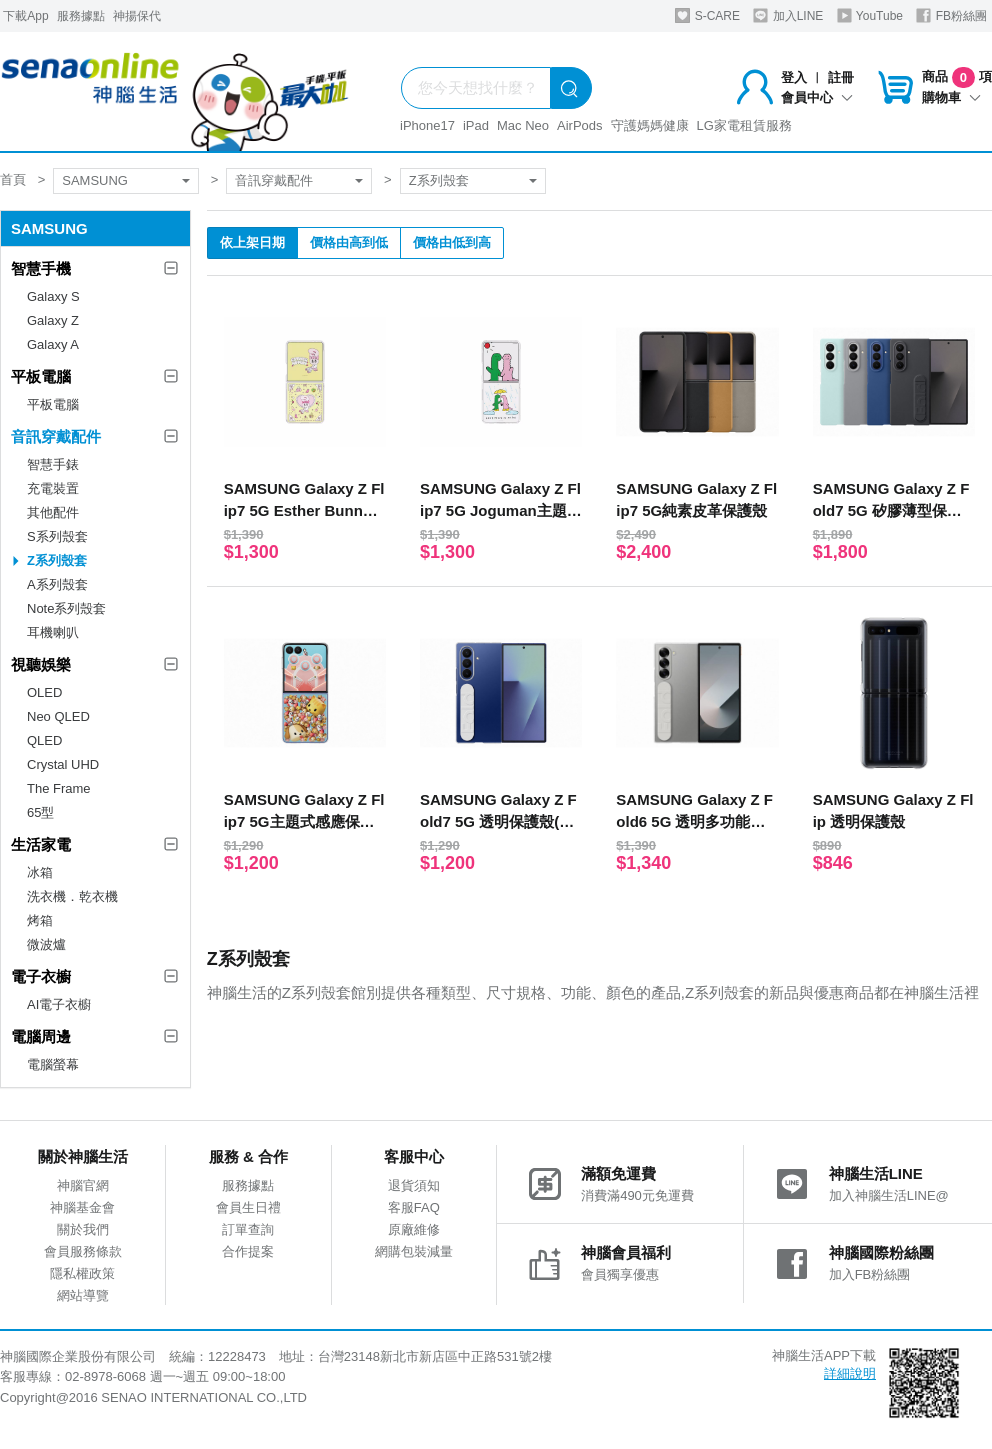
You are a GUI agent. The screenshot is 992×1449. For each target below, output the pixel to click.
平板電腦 (41, 376)
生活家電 (41, 844)
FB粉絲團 (951, 15)
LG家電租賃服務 (744, 125)
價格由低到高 (452, 242)
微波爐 (46, 944)
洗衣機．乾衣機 (72, 896)
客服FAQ (414, 1207)
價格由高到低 (349, 242)
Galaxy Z (53, 320)
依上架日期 (252, 242)
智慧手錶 (53, 464)
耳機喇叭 (53, 632)
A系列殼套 (57, 584)
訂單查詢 (248, 1229)
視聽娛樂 (41, 664)
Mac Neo (523, 125)
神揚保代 (137, 16)
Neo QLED (58, 716)
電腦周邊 (41, 1036)
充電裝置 (53, 488)
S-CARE (707, 15)
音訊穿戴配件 (274, 180)
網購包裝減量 (414, 1251)
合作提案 (248, 1251)
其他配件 (53, 512)
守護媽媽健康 (650, 125)
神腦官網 (83, 1185)
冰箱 (40, 872)
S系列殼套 (57, 536)
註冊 (841, 77)
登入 (794, 77)
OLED (44, 692)
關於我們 (83, 1229)
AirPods (580, 125)
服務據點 (81, 16)
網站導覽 (83, 1295)
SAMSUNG (95, 180)
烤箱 (40, 920)
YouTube (870, 15)
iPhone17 (427, 125)
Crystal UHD (63, 764)
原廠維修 (414, 1229)
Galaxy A (53, 344)
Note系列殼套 (66, 608)
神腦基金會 (82, 1207)
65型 (40, 812)
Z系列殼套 (439, 180)
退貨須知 (414, 1185)
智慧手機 (41, 268)
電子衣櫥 (41, 976)
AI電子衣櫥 (59, 1004)
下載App (25, 16)
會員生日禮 (248, 1207)
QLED (44, 740)
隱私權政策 (82, 1273)
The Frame (59, 788)
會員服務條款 (83, 1251)
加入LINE (788, 15)
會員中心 (817, 97)
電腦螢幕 (53, 1064)
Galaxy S (53, 296)
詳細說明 (850, 1373)
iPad (476, 125)
